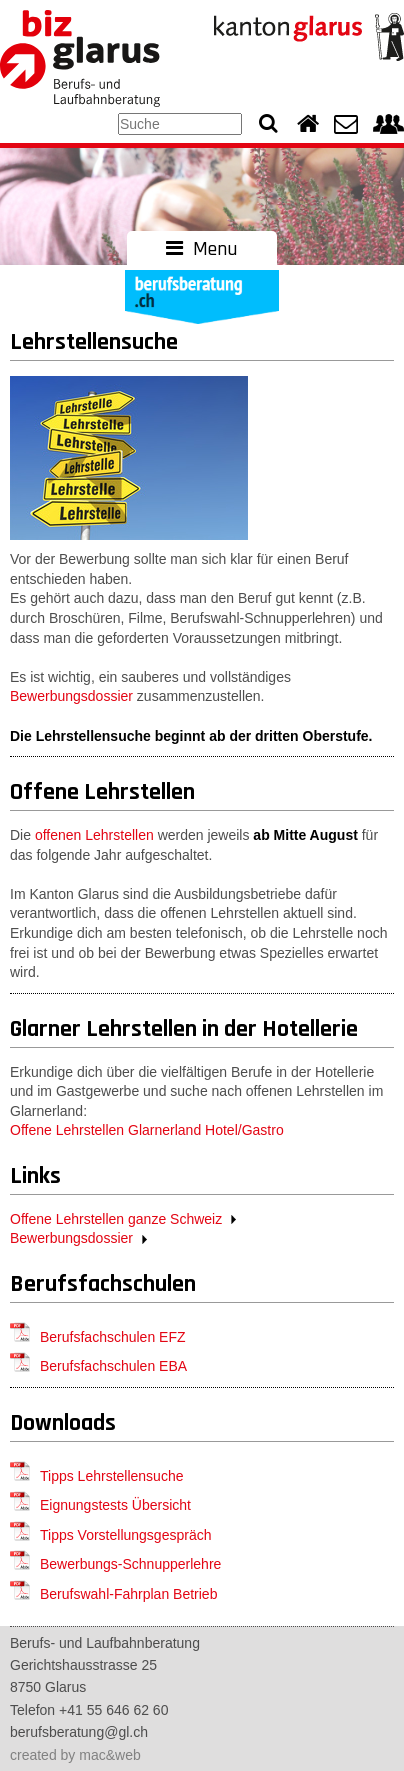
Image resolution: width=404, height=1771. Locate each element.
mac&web (109, 1755)
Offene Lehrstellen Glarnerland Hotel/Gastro (147, 1130)
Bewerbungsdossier (71, 696)
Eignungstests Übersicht (115, 1505)
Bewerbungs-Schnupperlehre (130, 1564)
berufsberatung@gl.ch (79, 1732)
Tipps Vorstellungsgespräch (125, 1535)
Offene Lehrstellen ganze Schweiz (116, 1219)
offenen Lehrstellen (94, 835)
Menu (202, 249)
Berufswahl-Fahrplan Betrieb (128, 1594)
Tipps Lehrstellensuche (111, 1476)
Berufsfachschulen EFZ (113, 1337)
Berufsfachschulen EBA (113, 1366)
